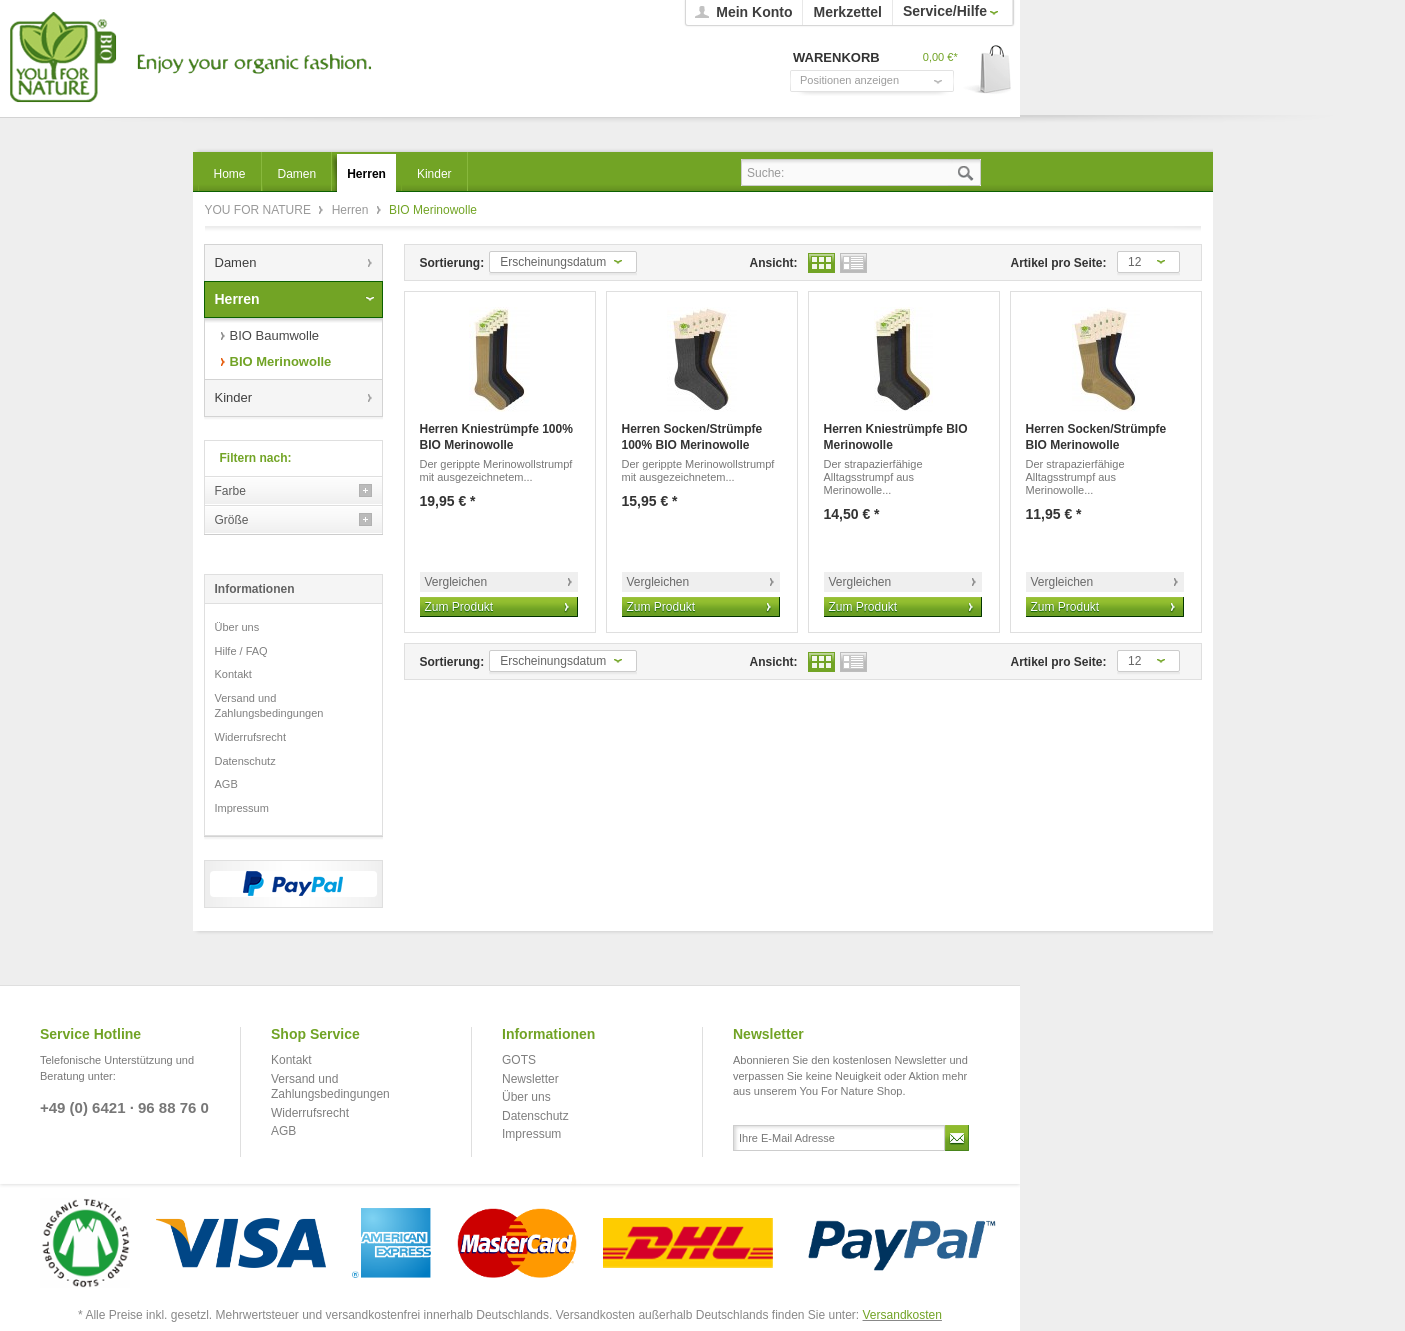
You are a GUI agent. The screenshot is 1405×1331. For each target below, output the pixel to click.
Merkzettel (847, 12)
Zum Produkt (459, 607)
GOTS (519, 1060)
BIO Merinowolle (281, 361)
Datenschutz (245, 761)
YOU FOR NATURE (187, 57)
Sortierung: (452, 263)
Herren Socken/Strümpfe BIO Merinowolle (1096, 437)
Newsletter (530, 1079)
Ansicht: (774, 263)
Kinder (234, 397)
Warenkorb (988, 70)
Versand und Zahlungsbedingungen (269, 706)
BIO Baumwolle (275, 335)
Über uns (237, 627)
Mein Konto (754, 12)
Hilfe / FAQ (241, 651)
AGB (226, 784)
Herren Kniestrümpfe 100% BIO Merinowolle (496, 437)
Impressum (242, 808)
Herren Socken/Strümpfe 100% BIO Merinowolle (692, 437)
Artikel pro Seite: (1059, 263)
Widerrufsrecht (251, 737)
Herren (352, 210)
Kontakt (233, 674)
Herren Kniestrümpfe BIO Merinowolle (896, 437)
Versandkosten (902, 1315)
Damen (236, 262)
